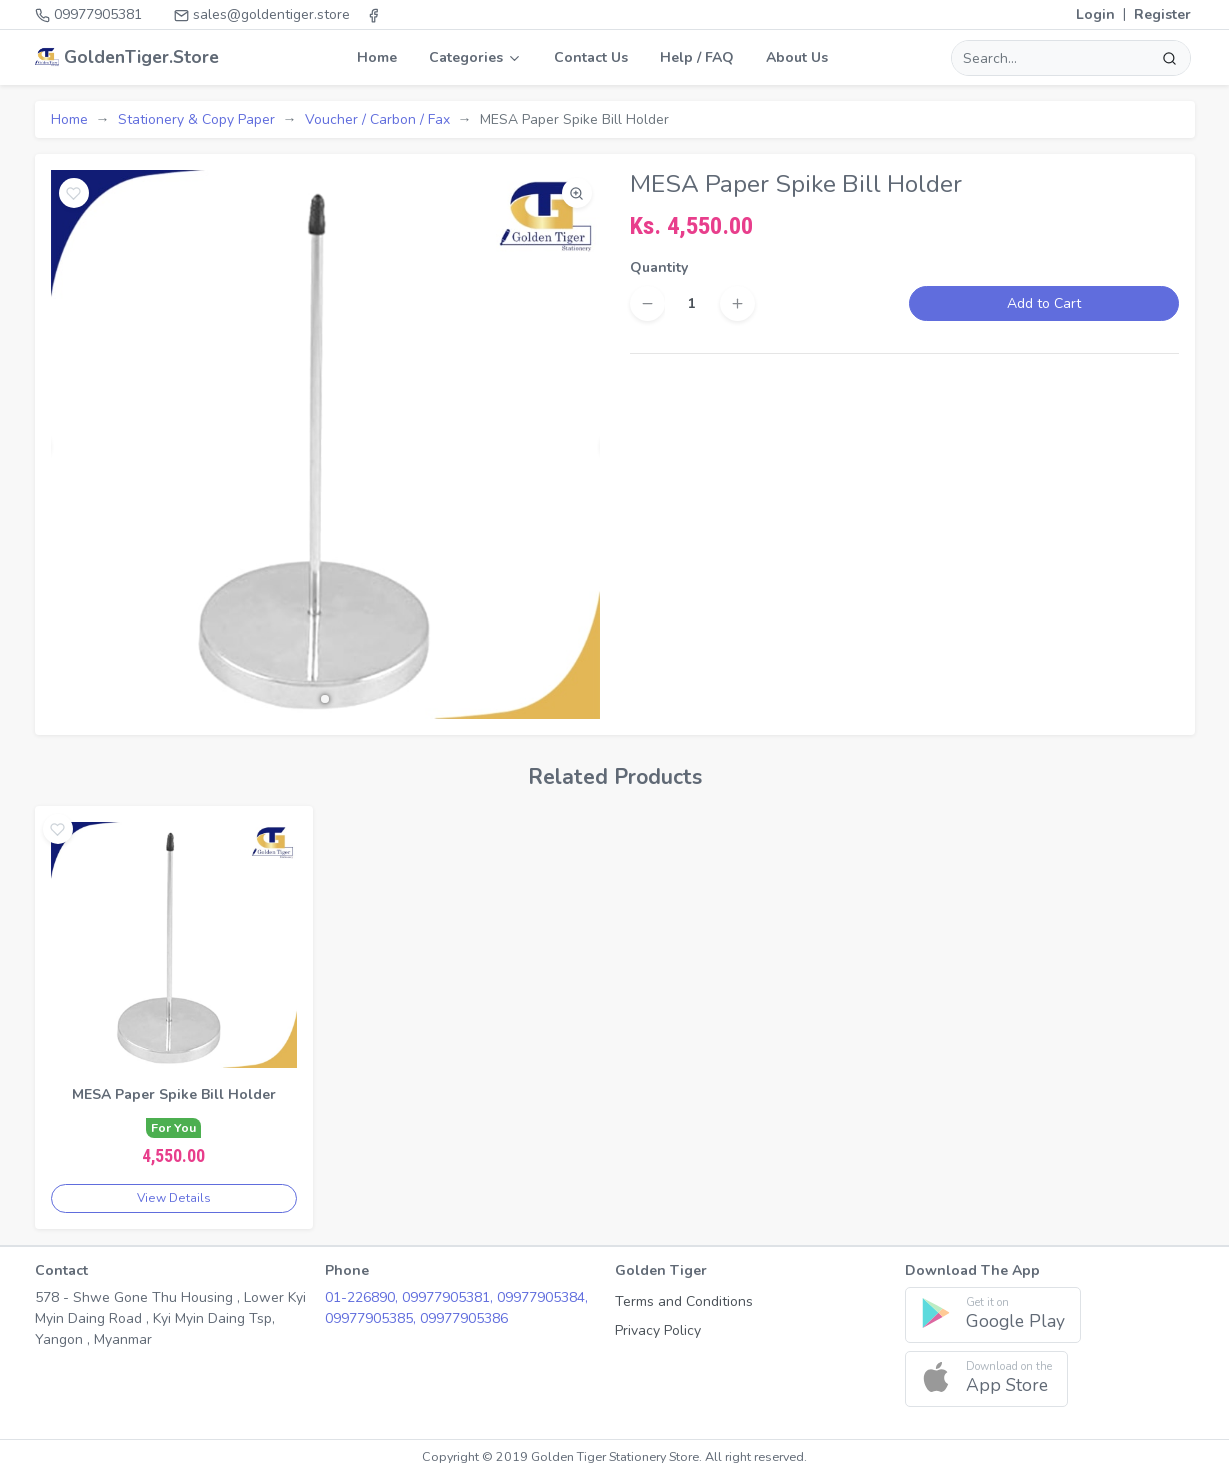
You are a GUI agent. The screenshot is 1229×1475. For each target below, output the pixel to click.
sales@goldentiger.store (262, 14)
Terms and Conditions (684, 1301)
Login (1095, 14)
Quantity (659, 267)
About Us (797, 57)
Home (377, 57)
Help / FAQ (697, 57)
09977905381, (449, 1297)
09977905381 (88, 14)
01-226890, (363, 1297)
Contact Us (591, 57)
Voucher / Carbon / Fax (377, 119)
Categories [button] (475, 57)
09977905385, (372, 1318)
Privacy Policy (658, 1330)
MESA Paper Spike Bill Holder (174, 1094)
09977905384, (542, 1297)
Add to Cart (1044, 303)
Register (1162, 14)
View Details (174, 1198)
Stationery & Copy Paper (196, 119)
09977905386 (464, 1318)
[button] (325, 699)
